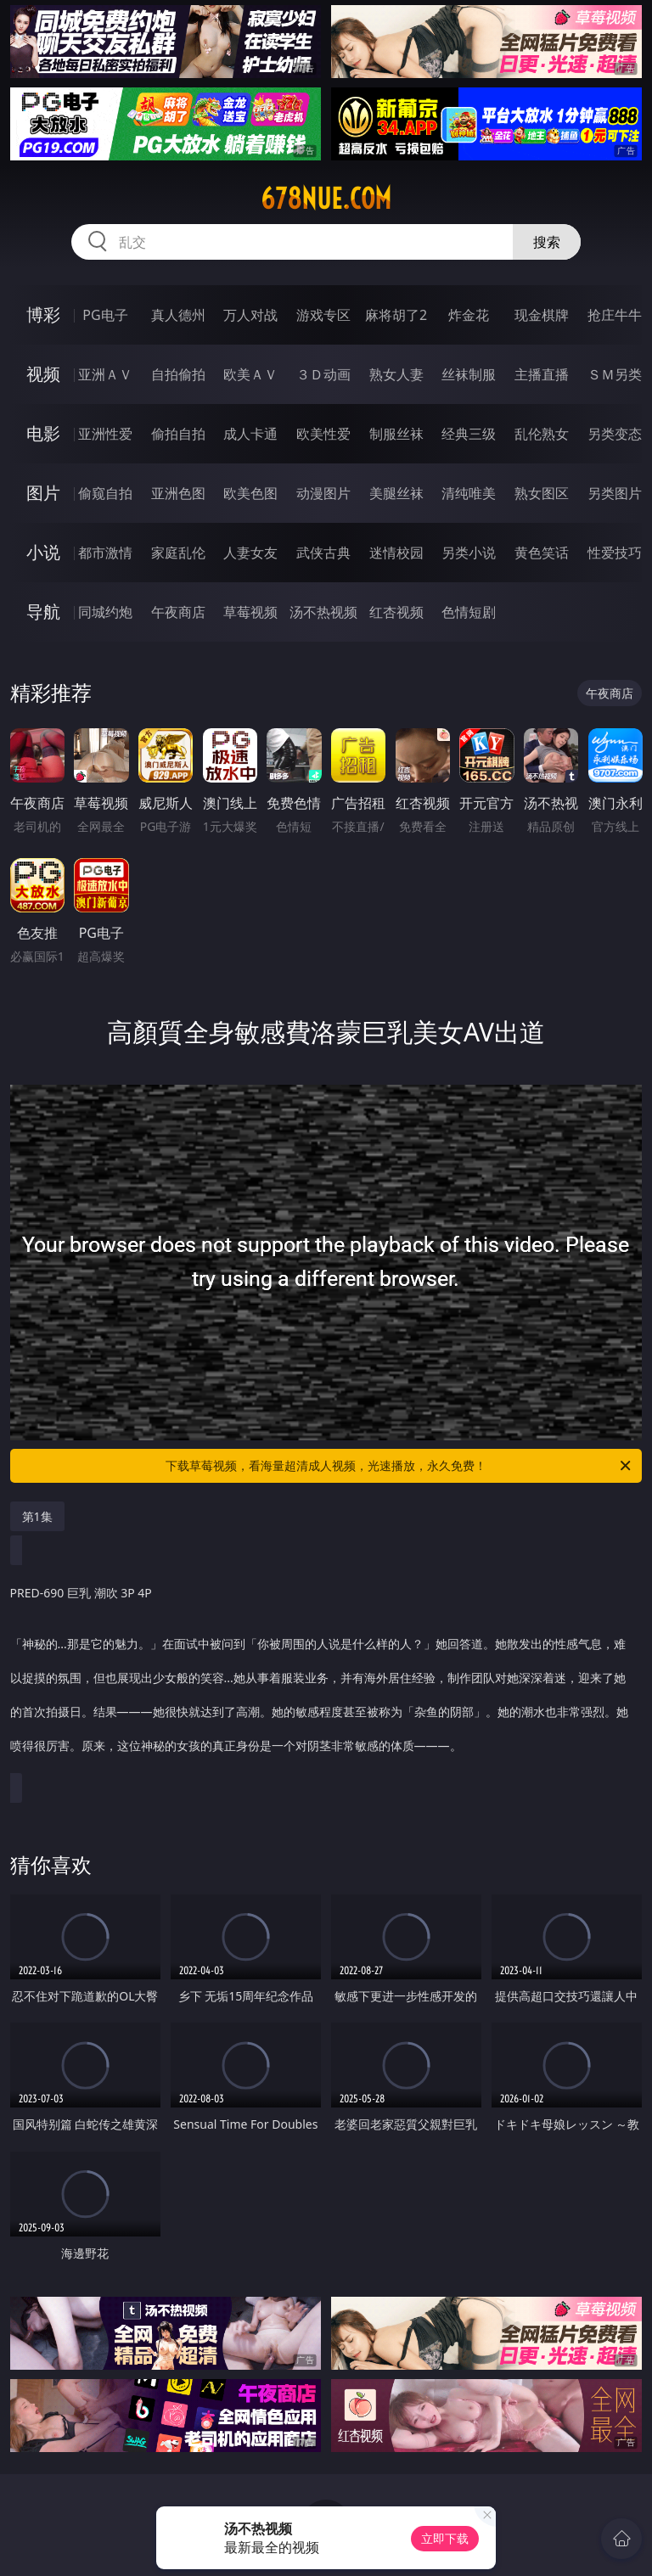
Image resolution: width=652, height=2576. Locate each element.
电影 (43, 433)
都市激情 (105, 552)
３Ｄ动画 (323, 374)
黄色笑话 (541, 552)
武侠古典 (323, 552)
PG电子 (104, 315)
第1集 (37, 1516)
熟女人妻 (396, 374)
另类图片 (614, 493)
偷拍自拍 (178, 433)
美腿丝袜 (396, 493)
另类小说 (468, 552)
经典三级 (468, 433)
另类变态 (614, 433)
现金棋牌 (541, 315)
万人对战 (250, 315)
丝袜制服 (468, 374)
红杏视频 (396, 612)
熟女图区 (541, 493)
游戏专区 (323, 315)
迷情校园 (396, 552)
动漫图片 (323, 493)
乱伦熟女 (541, 433)
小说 (43, 552)
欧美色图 (250, 493)
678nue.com (326, 199)
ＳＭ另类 (614, 374)
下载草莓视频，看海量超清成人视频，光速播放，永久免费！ (399, 1466)
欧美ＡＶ (250, 374)
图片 (43, 492)
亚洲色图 (178, 493)
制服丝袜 (396, 433)
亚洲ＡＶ (105, 374)
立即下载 (445, 2538)
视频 (43, 373)
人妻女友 (250, 552)
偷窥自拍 (105, 493)
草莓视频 (250, 612)
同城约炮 (105, 612)
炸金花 (468, 315)
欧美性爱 (323, 433)
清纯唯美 (468, 493)
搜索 (546, 242)
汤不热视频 (323, 612)
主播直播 (541, 374)
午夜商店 (178, 612)
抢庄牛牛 (614, 315)
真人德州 (178, 315)
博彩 (43, 314)
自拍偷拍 (178, 374)
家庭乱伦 (178, 552)
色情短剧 (468, 612)
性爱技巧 (614, 552)
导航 (43, 611)
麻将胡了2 (396, 315)
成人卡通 (250, 433)
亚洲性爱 (105, 433)
